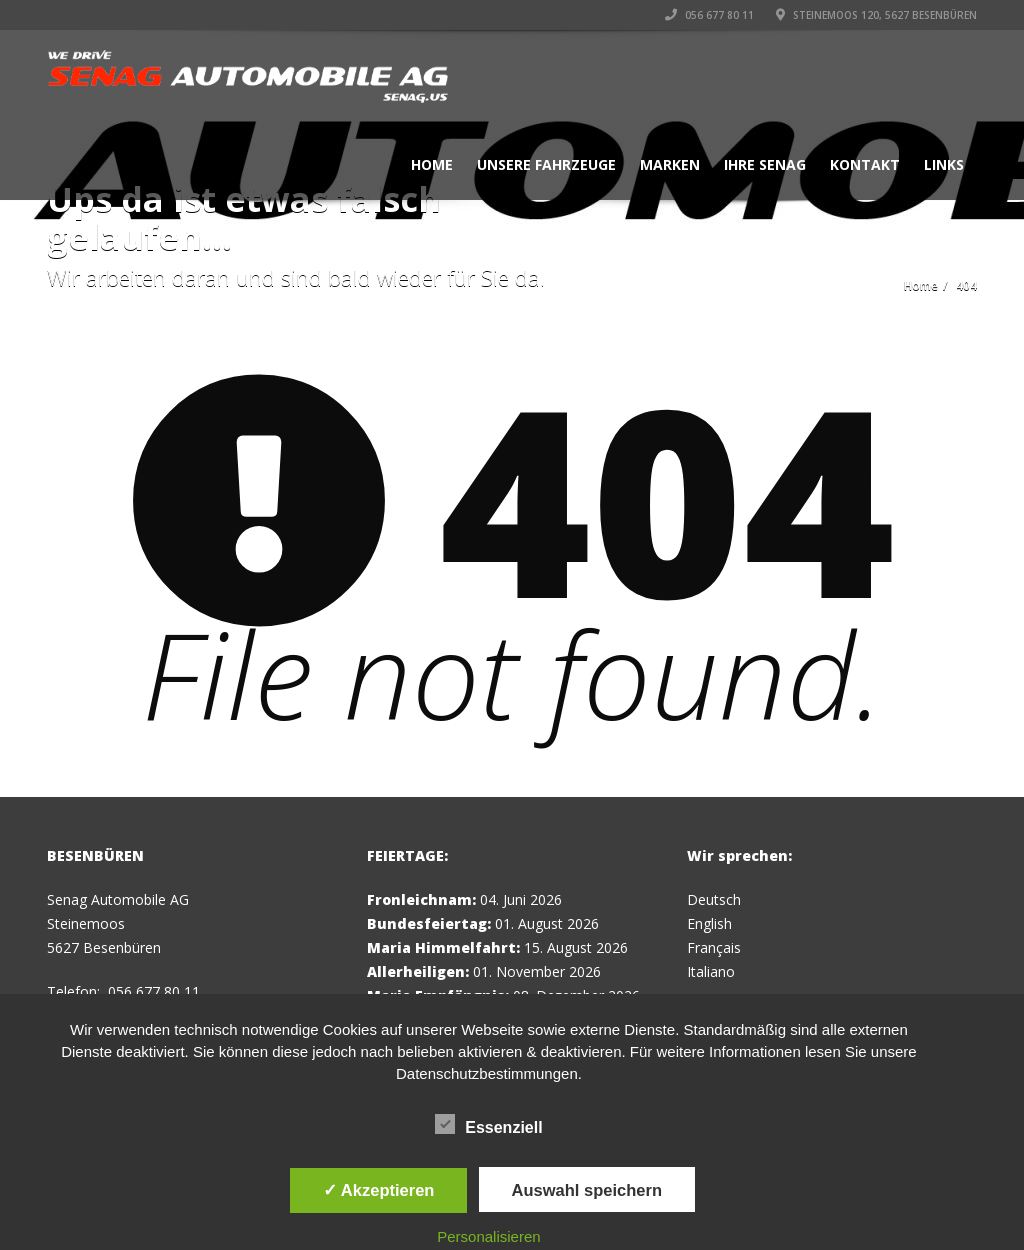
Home (432, 164)
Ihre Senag (765, 164)
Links (944, 164)
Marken (670, 164)
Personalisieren (488, 1236)
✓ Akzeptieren (379, 1190)
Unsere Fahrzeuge (546, 164)
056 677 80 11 (709, 15)
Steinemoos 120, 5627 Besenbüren (876, 15)
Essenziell (488, 1124)
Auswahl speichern (587, 1190)
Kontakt (865, 164)
